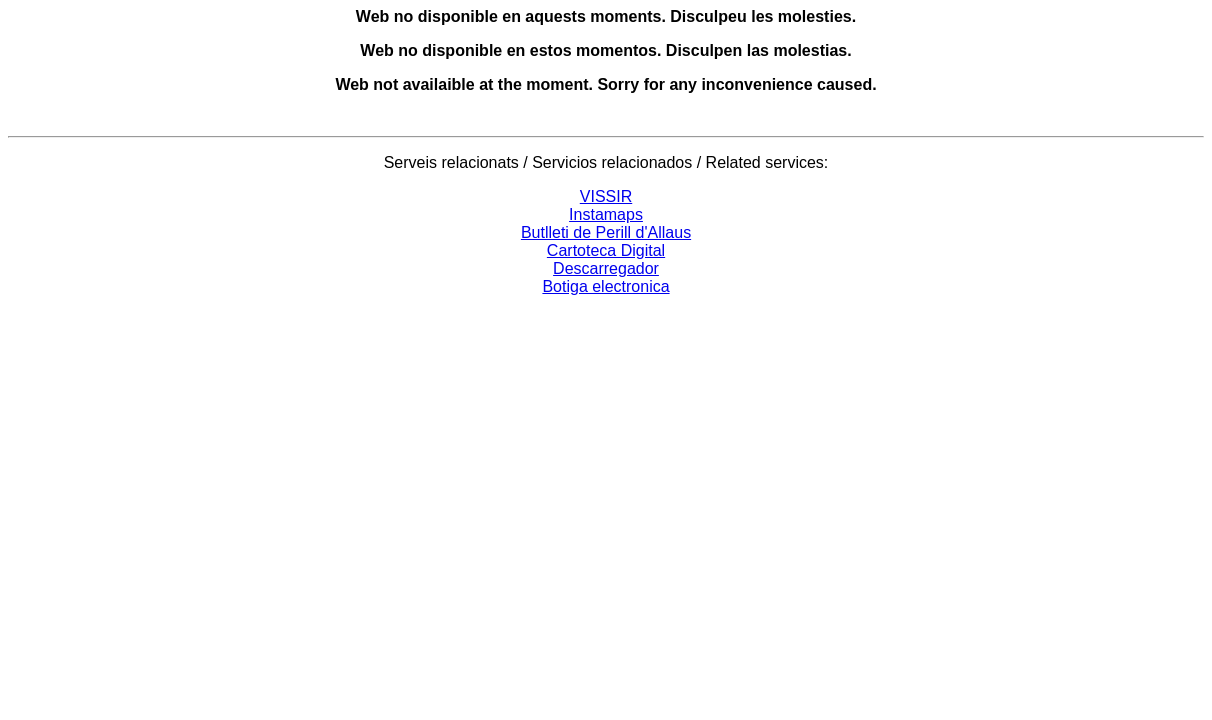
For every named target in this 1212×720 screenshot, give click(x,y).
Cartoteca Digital (606, 250)
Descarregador (606, 268)
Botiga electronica (605, 286)
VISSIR (606, 196)
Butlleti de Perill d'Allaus (606, 232)
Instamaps (606, 214)
